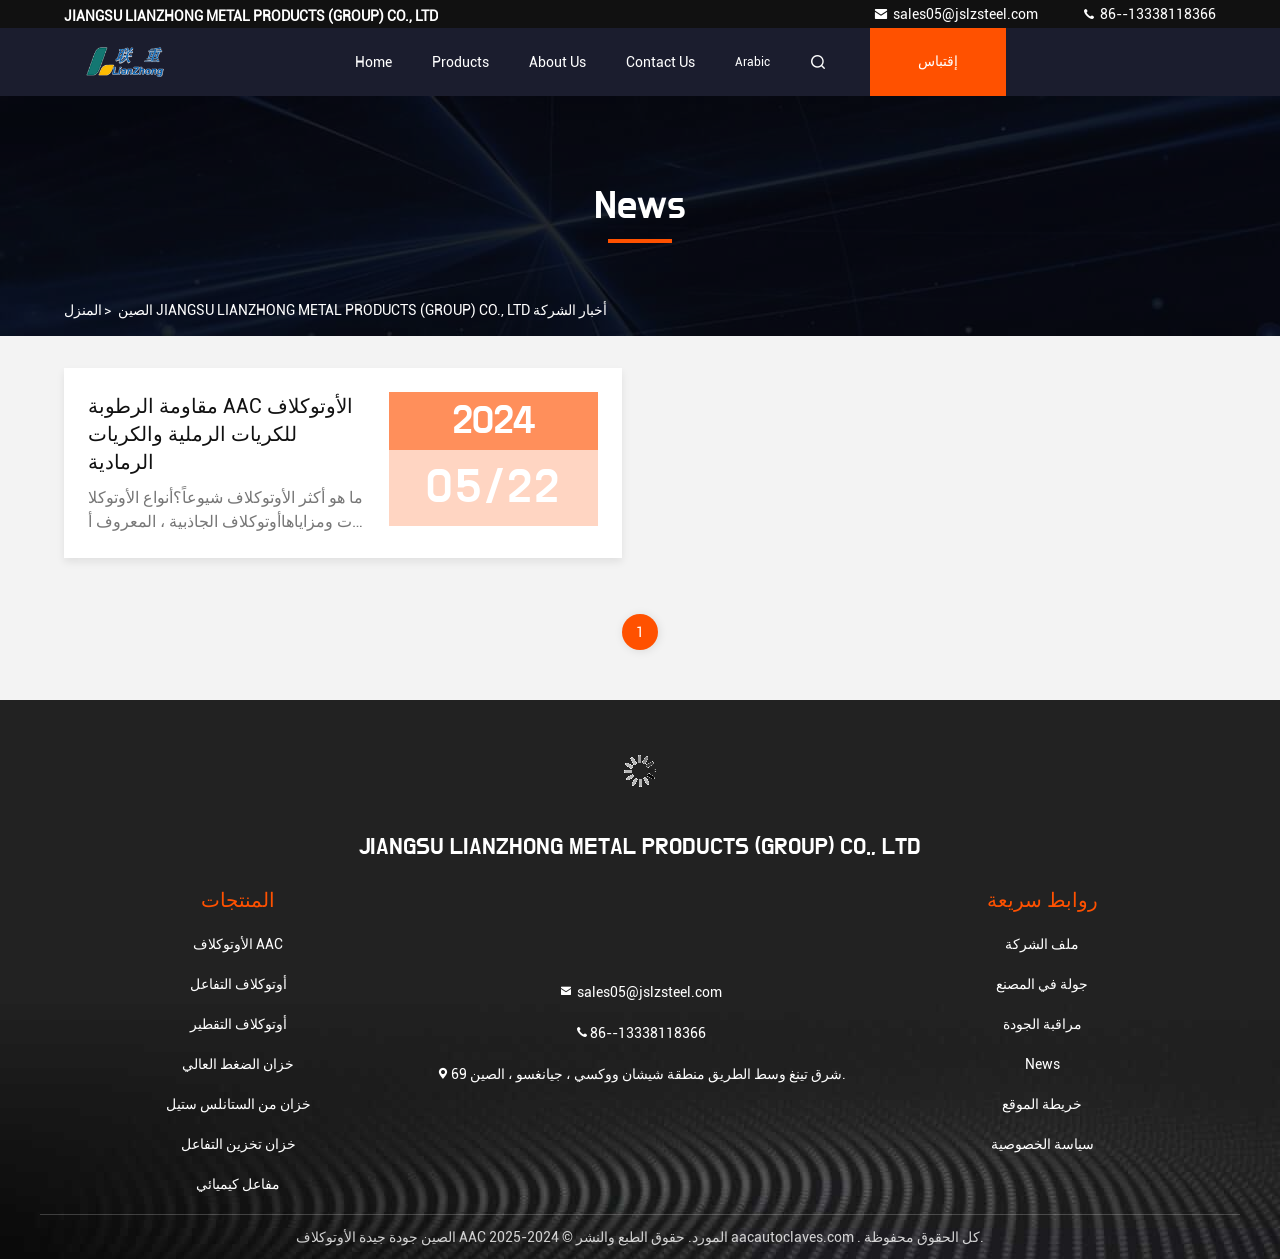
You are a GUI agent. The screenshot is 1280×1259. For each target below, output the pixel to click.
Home (373, 62)
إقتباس (938, 62)
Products (460, 62)
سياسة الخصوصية (1042, 1144)
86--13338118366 (1148, 14)
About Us (557, 62)
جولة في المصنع (1042, 984)
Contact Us (660, 62)
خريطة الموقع (1042, 1104)
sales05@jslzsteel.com (957, 14)
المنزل (83, 310)
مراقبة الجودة (1042, 1024)
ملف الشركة (1042, 944)
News (1042, 1064)
